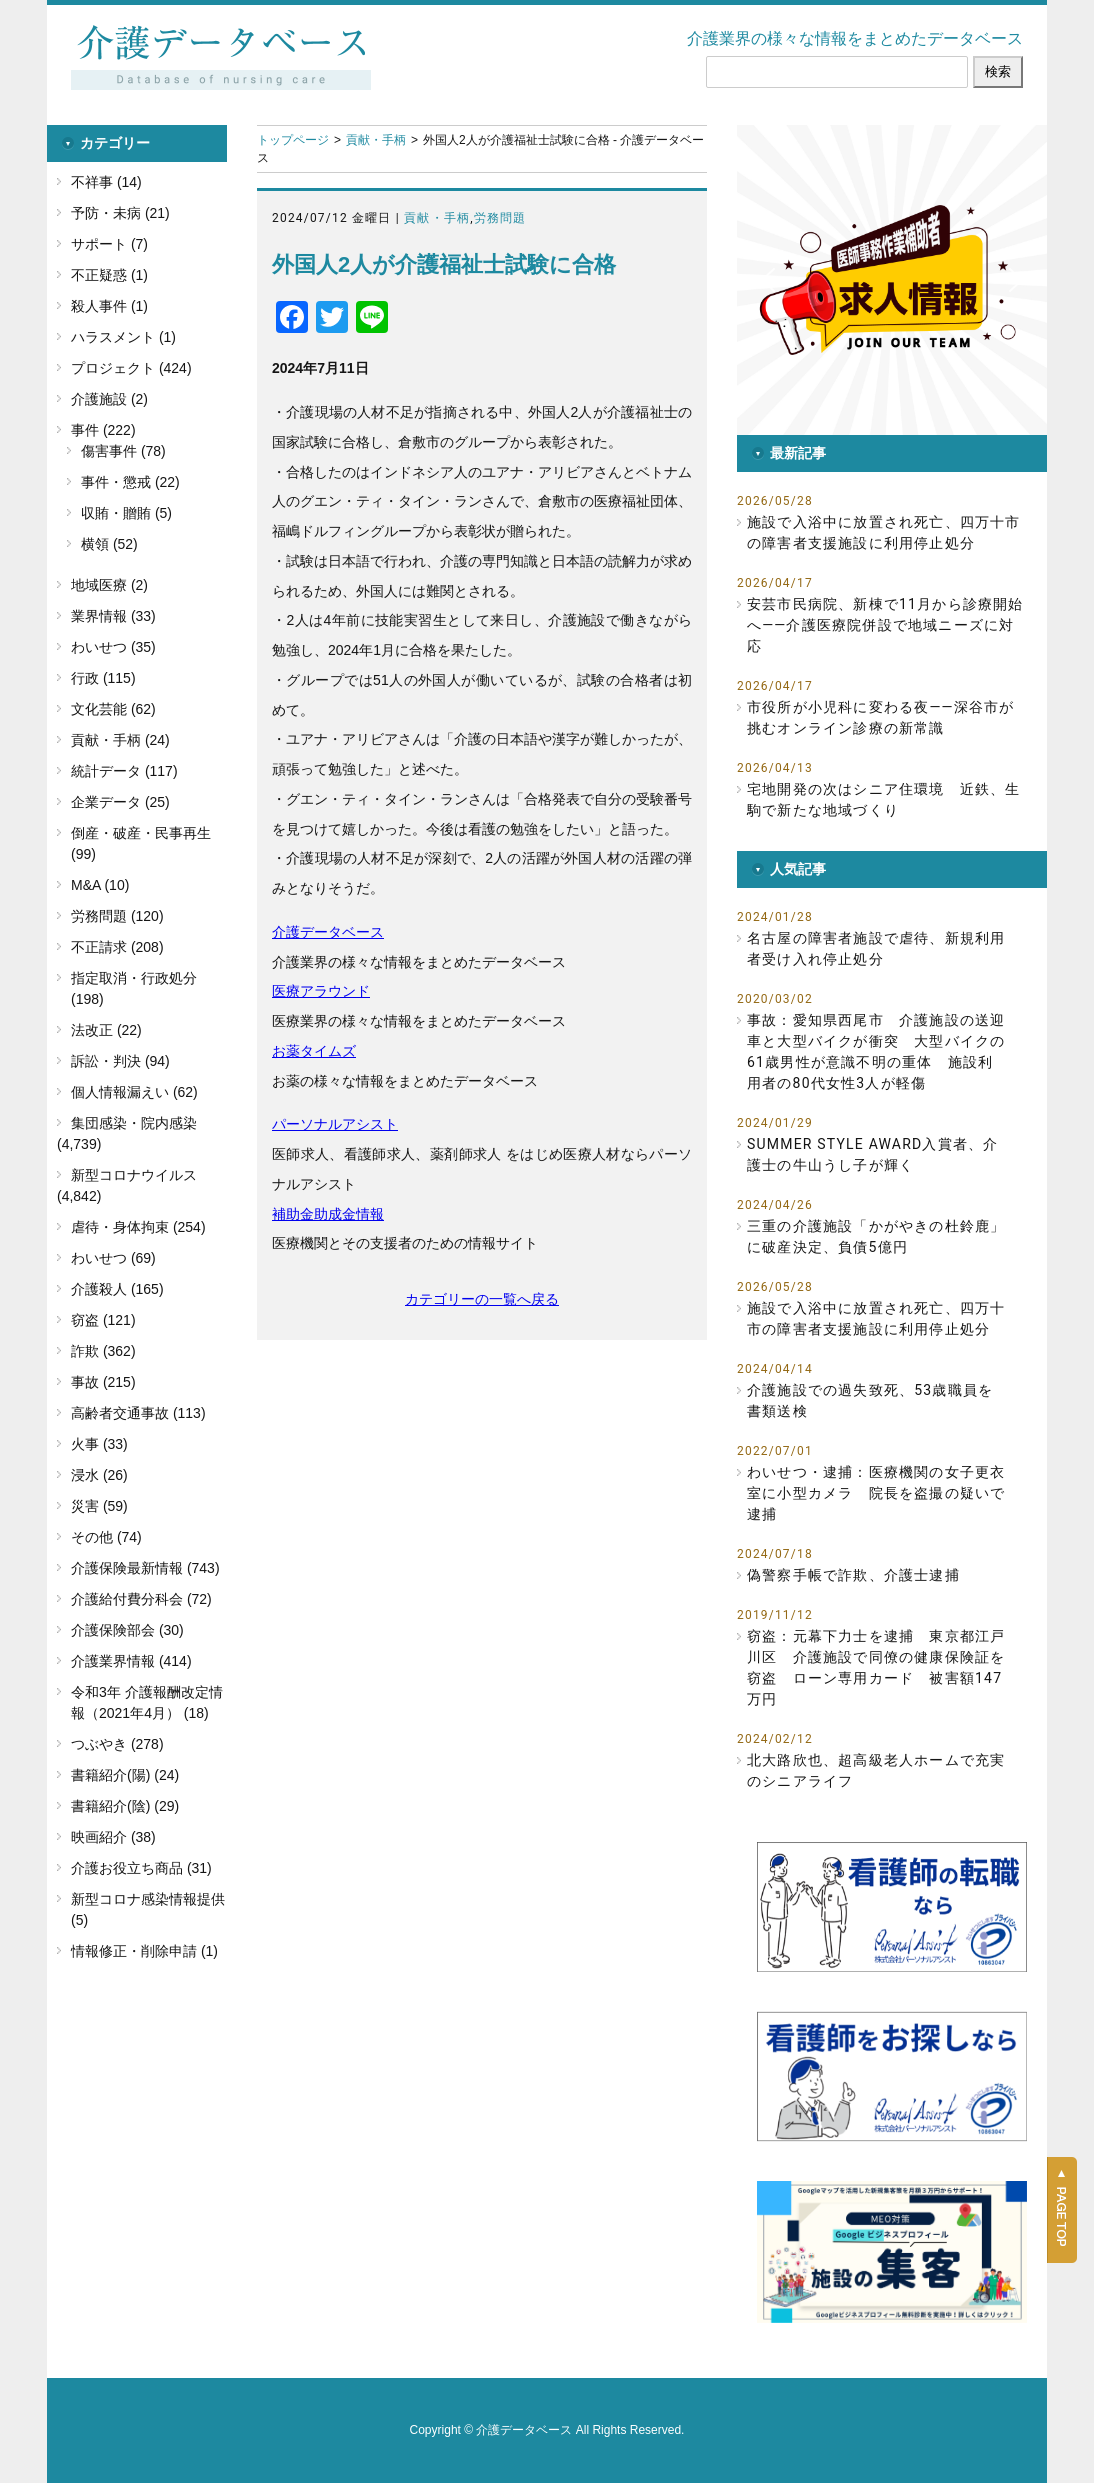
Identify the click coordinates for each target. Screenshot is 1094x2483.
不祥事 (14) (106, 182)
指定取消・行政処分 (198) (134, 988)
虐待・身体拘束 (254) (138, 1227)
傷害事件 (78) (123, 451)
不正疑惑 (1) (109, 275)
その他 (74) (106, 1537)
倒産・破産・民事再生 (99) (141, 843)
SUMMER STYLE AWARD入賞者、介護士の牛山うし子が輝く (872, 1154)
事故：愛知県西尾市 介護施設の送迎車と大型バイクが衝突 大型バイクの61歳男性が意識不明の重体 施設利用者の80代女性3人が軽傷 (876, 1051)
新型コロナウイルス (134, 1175)
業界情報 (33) (113, 616)
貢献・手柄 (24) (120, 740)
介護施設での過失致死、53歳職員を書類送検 (870, 1400)
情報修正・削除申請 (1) (144, 1951)
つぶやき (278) (117, 1744)
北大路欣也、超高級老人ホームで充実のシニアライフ (876, 1770)
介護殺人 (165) (117, 1289)
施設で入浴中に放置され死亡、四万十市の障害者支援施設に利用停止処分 (884, 532)
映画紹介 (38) (113, 1837)
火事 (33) (99, 1444)
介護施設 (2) (109, 399)
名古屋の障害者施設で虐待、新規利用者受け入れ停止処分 (876, 948)
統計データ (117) (124, 771)
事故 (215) (103, 1382)
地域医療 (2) (109, 585)
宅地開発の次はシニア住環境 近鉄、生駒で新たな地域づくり (884, 799)
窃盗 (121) (103, 1320)
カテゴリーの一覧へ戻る (482, 1299)
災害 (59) (99, 1506)
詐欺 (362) (103, 1351)
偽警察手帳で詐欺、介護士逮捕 (853, 1575)
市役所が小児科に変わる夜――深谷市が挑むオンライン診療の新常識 (880, 717)
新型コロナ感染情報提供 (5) (148, 1909)
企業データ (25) (120, 802)
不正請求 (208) (117, 947)
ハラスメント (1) (123, 337)
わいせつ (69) (113, 1258)
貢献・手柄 (376, 140)
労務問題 (500, 218)
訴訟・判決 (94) (120, 1061)
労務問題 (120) (117, 916)
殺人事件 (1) (109, 306)
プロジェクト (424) (131, 368)
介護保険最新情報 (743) (145, 1568)
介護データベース (328, 932)
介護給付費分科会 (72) (141, 1599)
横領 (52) (109, 544)
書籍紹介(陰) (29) (125, 1806)
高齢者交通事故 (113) (138, 1413)
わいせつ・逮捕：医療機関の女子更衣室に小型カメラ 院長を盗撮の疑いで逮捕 (876, 1493)
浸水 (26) (99, 1475)
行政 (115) (103, 678)
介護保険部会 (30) (127, 1630)
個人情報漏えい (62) (134, 1092)
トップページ (293, 140)
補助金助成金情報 (328, 1214)
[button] (892, 280)
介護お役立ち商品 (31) (141, 1868)
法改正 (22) (106, 1030)
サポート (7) (109, 244)
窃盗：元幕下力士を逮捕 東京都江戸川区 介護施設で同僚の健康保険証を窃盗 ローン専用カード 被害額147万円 (876, 1667)
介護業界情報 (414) (131, 1661)
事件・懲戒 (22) (130, 482)
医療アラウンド (321, 991)
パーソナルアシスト (335, 1124)
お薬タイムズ (314, 1051)
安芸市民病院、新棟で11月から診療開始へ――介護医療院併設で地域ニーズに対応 (885, 625)
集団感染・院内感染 (134, 1123)
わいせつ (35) (113, 647)
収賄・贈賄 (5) (126, 513)
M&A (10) (100, 885)
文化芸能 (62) (113, 709)
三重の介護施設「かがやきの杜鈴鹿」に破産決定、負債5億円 (876, 1236)
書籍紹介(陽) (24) (125, 1775)
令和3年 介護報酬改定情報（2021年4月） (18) (147, 1702)
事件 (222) (103, 430)
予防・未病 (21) (120, 213)
